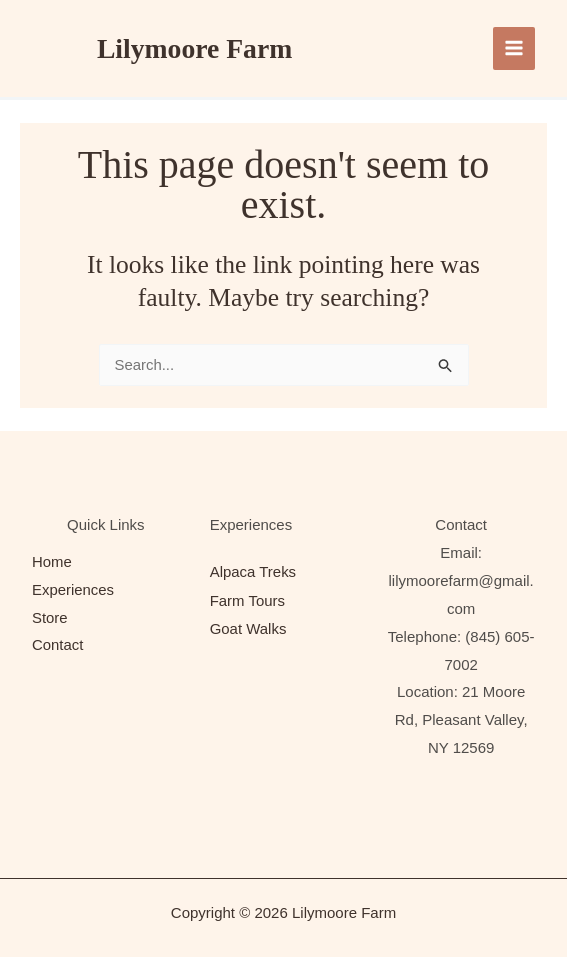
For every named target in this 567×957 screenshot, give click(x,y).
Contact (58, 646)
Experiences (73, 590)
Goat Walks (248, 627)
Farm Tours (248, 599)
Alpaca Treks (253, 571)
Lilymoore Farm (196, 48)
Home (52, 563)
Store (50, 618)
